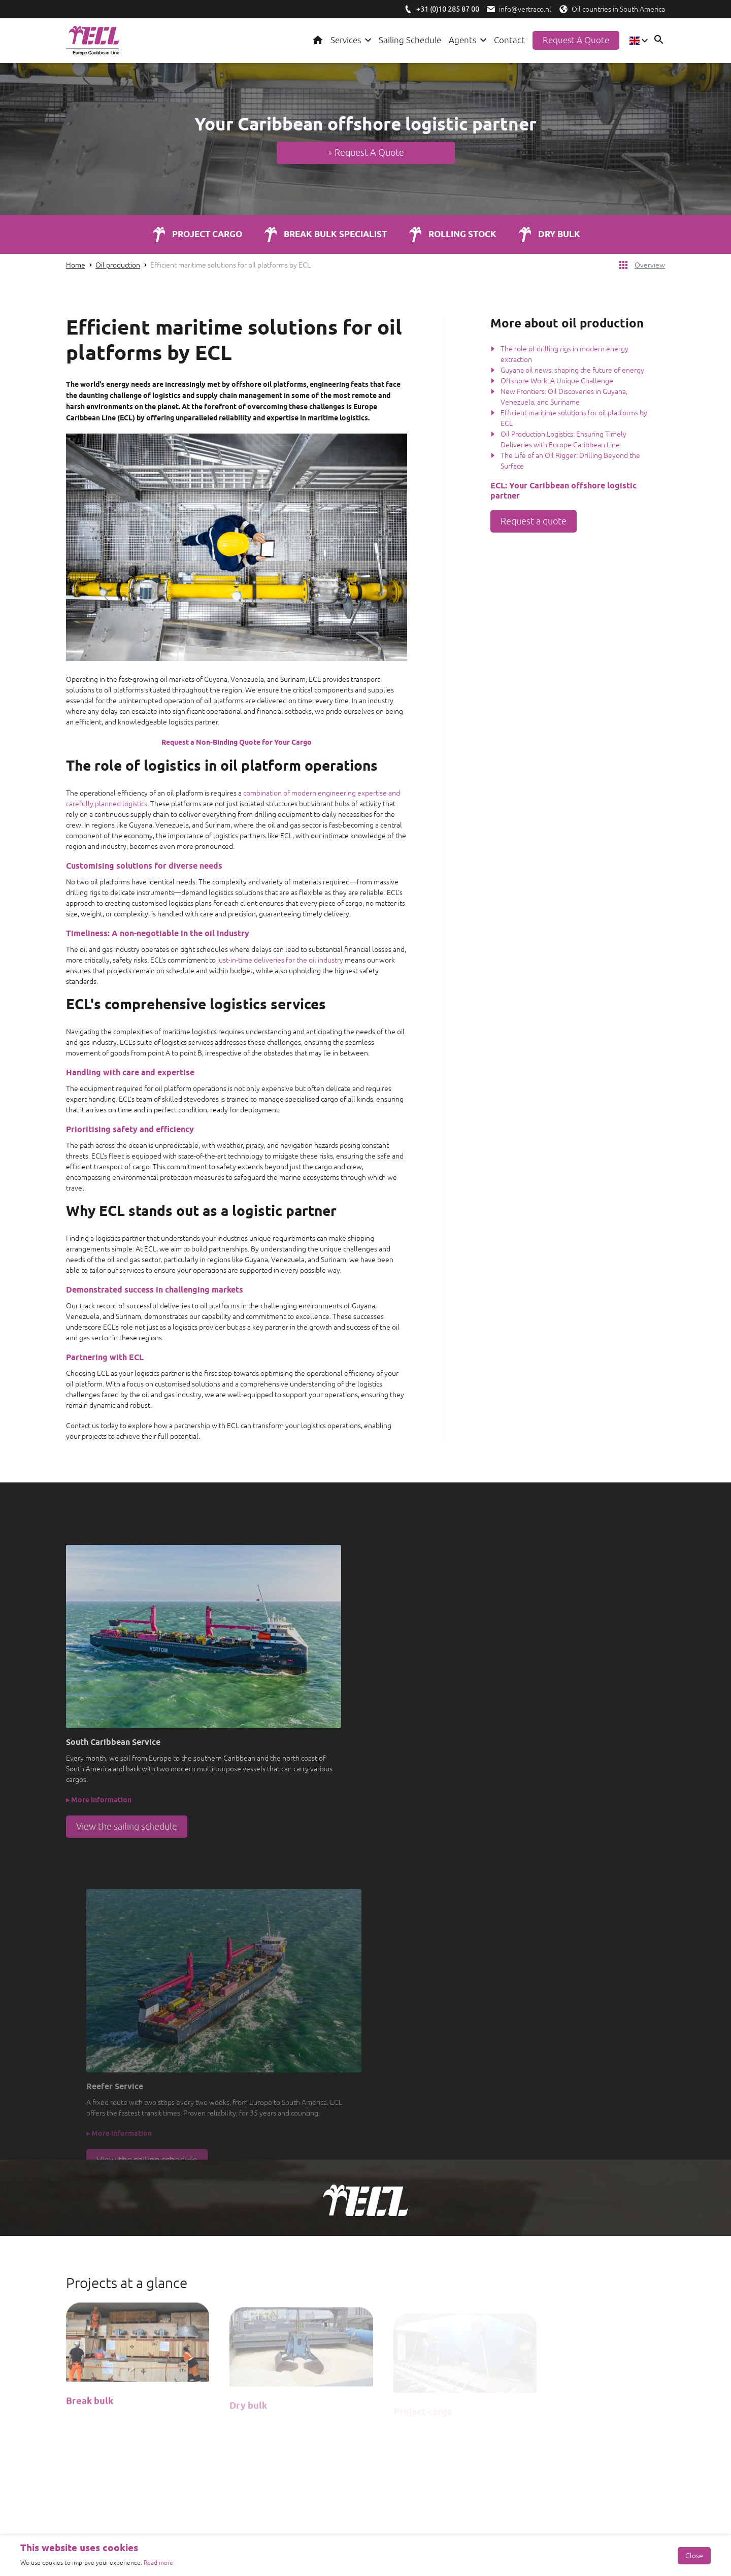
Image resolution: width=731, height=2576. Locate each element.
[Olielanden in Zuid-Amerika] (563, 9)
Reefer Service (408, 2373)
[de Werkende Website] (71, 2525)
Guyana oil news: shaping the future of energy (572, 371)
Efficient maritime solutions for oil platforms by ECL (230, 265)
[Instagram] (127, 2377)
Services (345, 41)
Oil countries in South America (618, 9)
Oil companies (408, 2437)
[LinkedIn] (101, 2377)
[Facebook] (76, 2377)
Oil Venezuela (408, 2469)
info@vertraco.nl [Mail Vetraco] (570, 2405)
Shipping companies (417, 2426)
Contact (509, 41)
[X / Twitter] (152, 2377)
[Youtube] (178, 2377)
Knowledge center (415, 2352)
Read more (158, 2562)
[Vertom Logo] (287, 2356)
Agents (462, 41)
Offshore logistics (413, 2416)
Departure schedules (418, 2384)
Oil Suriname (406, 2458)
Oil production (117, 265)
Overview (650, 265)
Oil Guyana (403, 2447)
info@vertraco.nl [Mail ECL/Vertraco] (525, 9)
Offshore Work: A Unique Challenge (557, 382)
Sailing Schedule (410, 41)
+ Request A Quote (365, 153)
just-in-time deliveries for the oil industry (280, 960)
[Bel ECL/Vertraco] (408, 9)
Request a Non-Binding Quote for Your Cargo (236, 743)
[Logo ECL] (93, 41)
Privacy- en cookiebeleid (627, 2525)
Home (318, 41)
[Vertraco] (288, 2391)
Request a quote (576, 41)
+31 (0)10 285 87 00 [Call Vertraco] (573, 2394)
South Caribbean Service (423, 2362)
